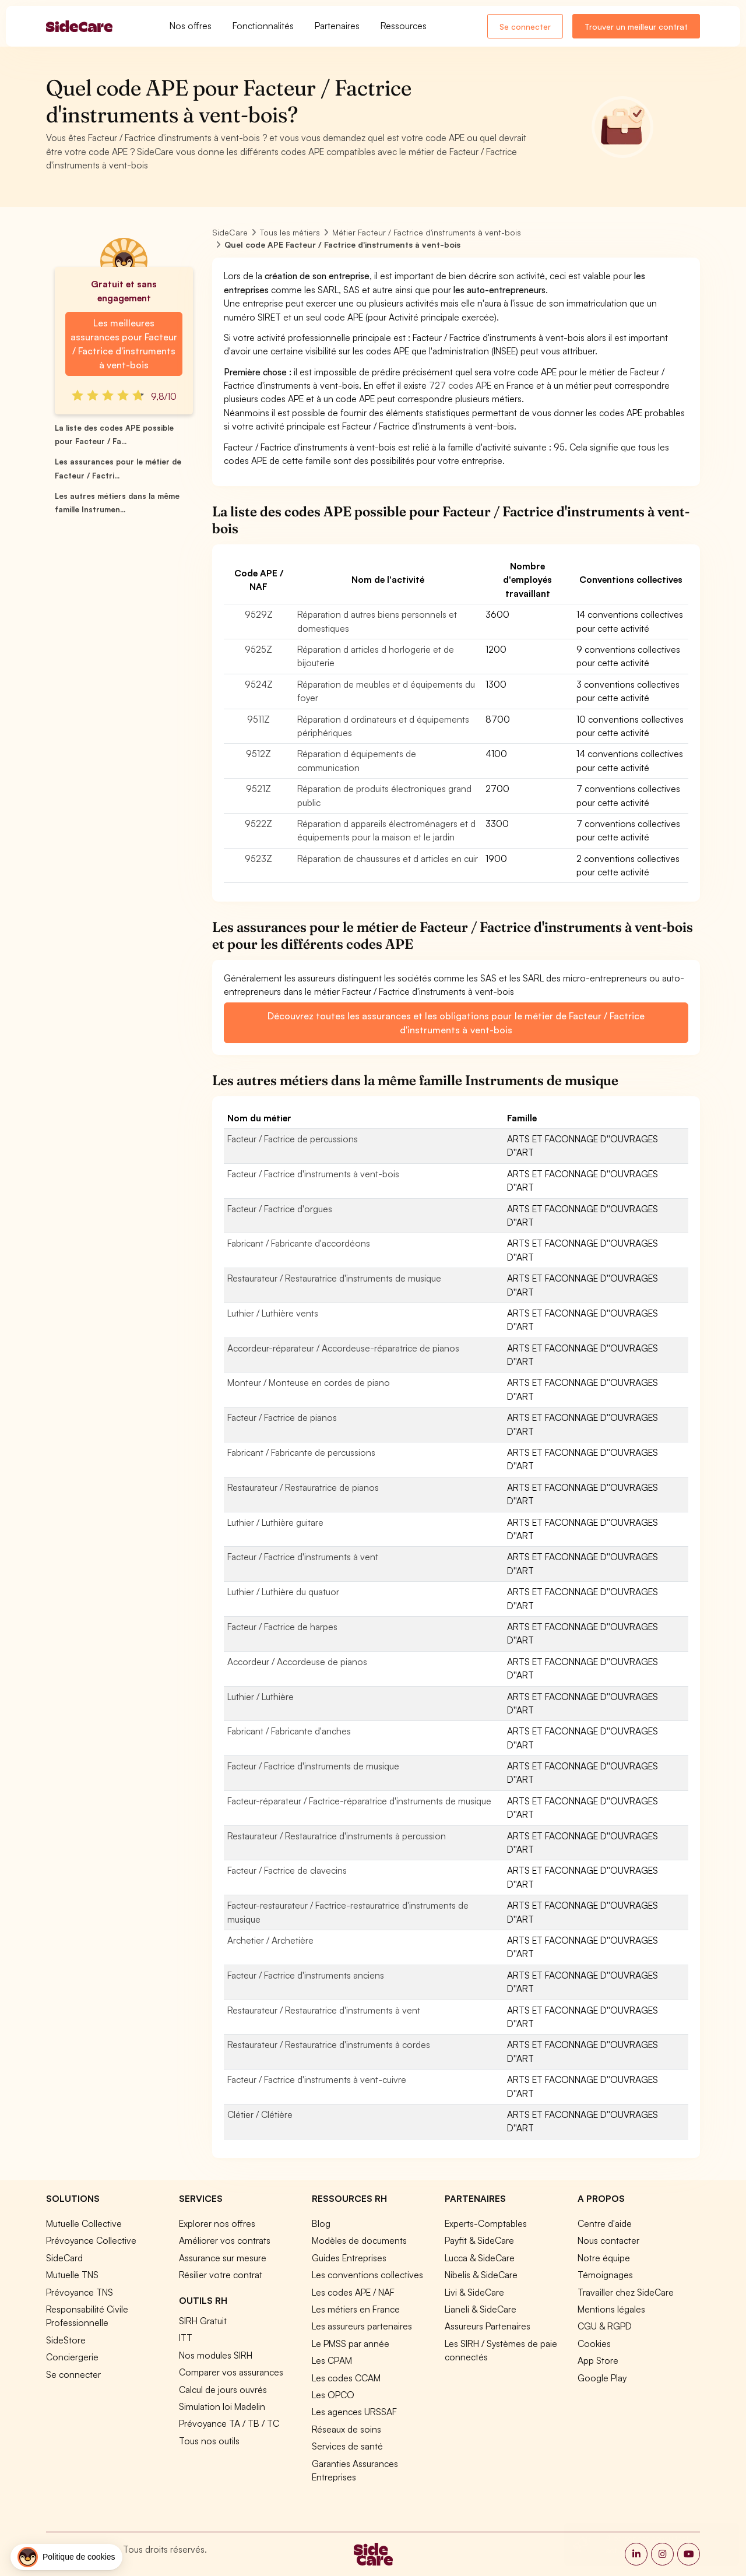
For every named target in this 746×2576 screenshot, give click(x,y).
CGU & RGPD (605, 2326)
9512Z (258, 753)
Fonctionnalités (263, 25)
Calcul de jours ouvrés (223, 2389)
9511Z (258, 719)
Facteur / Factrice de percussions (292, 1139)
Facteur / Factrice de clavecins (287, 1870)
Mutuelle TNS (72, 2275)
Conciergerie (72, 2357)
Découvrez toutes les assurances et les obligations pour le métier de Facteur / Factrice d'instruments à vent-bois (456, 1023)
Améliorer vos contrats (224, 2240)
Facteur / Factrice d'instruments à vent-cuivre (316, 2079)
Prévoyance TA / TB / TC (229, 2423)
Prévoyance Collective (91, 2240)
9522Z (258, 823)
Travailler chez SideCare (626, 2292)
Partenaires (337, 25)
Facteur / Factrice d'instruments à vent (302, 1557)
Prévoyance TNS (79, 2292)
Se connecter (525, 26)
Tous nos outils (209, 2441)
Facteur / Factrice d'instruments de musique (313, 1766)
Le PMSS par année (350, 2343)
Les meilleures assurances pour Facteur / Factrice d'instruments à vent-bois (124, 344)
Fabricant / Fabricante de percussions (301, 1452)
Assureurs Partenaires (487, 2326)
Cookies (594, 2343)
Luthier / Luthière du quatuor (283, 1591)
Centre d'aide (605, 2223)
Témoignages (605, 2275)
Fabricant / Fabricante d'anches (289, 1731)
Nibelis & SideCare (481, 2275)
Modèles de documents (359, 2240)
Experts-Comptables (486, 2223)
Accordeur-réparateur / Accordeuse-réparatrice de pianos (343, 1348)
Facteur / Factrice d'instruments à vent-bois (313, 1174)
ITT (185, 2337)
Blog (321, 2223)
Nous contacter (608, 2240)
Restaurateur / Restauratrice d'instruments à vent (323, 2010)
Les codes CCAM (346, 2378)
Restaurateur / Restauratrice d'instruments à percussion (336, 1836)
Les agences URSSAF (354, 2411)
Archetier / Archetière (270, 1940)
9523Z (258, 858)
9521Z (258, 788)
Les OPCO (333, 2395)
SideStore (66, 2340)
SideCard (64, 2258)
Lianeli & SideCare (480, 2309)
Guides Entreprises (349, 2258)
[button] (66, 2557)
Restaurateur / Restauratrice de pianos (303, 1487)
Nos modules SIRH (215, 2355)
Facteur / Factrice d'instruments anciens (305, 1975)
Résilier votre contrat (220, 2275)
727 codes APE (460, 385)
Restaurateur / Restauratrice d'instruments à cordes (328, 2044)
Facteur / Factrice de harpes (282, 1626)
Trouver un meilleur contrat (636, 26)
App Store (598, 2360)
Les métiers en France (356, 2309)
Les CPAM (332, 2360)
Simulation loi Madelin (222, 2406)
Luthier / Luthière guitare (275, 1522)
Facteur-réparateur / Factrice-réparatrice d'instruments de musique (359, 1801)
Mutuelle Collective (84, 2223)
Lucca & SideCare (480, 2258)
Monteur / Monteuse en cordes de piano (308, 1382)
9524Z (259, 684)
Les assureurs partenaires (362, 2326)
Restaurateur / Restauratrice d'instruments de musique (334, 1278)
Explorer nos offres (217, 2223)
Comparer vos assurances (231, 2372)
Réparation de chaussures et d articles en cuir (387, 858)
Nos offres (191, 25)
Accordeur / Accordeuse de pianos (297, 1661)
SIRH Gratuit (203, 2321)
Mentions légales (611, 2309)
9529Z (259, 614)
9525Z (258, 649)
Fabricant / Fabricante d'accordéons (298, 1243)
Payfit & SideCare (479, 2240)
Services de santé (347, 2446)
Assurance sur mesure (222, 2258)
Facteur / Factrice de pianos (282, 1417)
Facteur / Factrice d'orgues (279, 1209)
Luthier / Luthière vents (272, 1313)
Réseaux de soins (346, 2429)
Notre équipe (604, 2258)
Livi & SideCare (474, 2292)
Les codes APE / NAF (353, 2292)
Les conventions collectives (367, 2275)
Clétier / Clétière (260, 2114)
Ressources (404, 25)
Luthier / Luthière (260, 1696)
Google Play (602, 2378)
